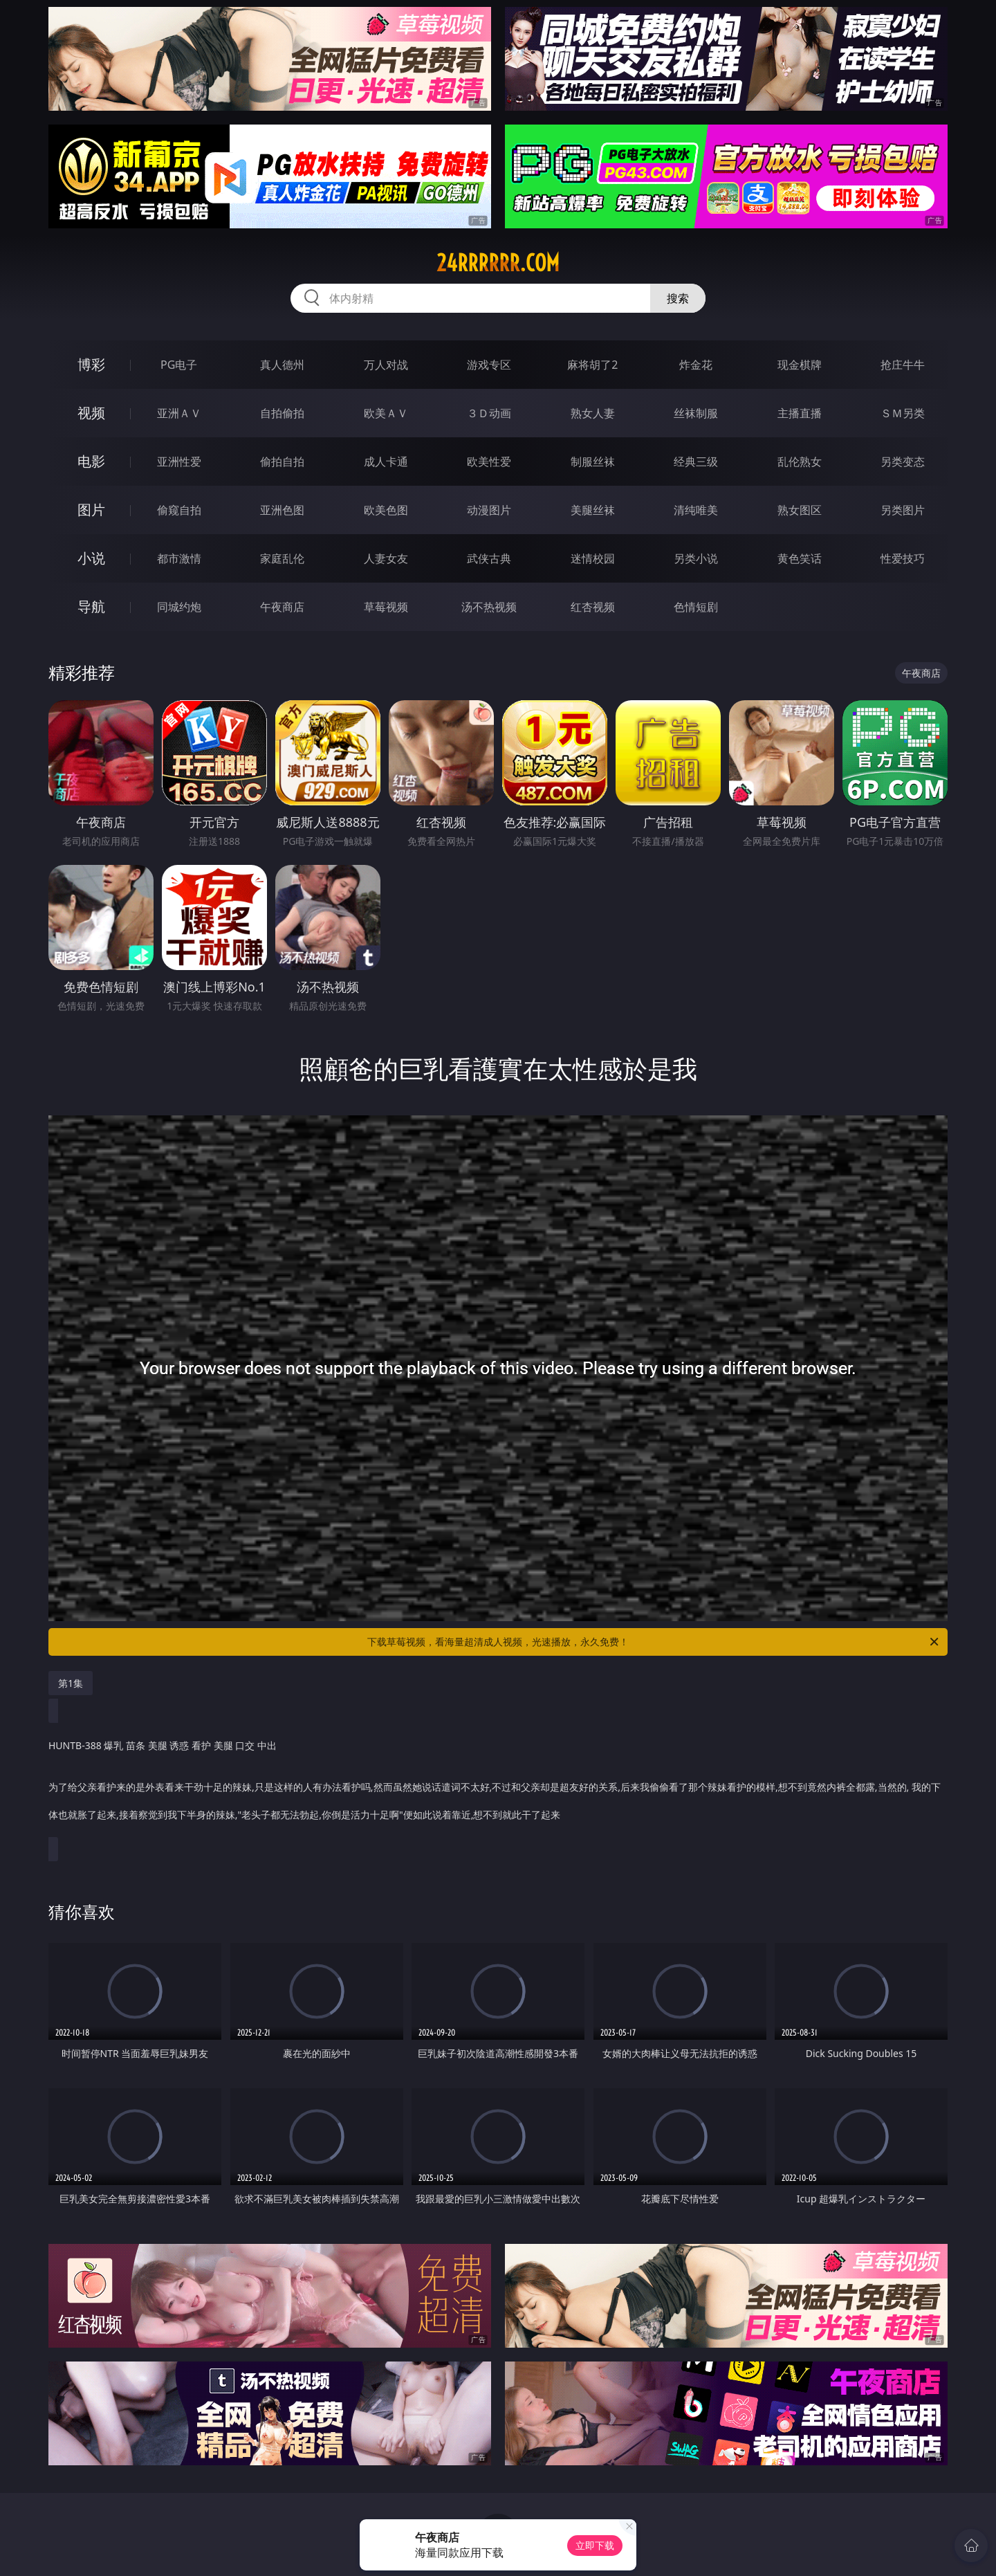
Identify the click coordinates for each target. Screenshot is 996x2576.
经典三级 (696, 461)
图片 (91, 509)
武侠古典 (489, 558)
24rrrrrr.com (498, 263)
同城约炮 (179, 606)
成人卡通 (386, 461)
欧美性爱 (489, 461)
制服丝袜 (593, 461)
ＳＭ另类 (902, 413)
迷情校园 (593, 558)
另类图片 (902, 510)
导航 (91, 606)
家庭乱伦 (282, 558)
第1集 (70, 1683)
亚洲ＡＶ (179, 413)
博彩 (91, 364)
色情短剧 (696, 606)
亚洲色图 (282, 510)
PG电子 (178, 364)
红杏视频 (593, 606)
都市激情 (179, 558)
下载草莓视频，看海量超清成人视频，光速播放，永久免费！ (654, 1642)
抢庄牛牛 (902, 364)
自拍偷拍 (282, 413)
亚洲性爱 (179, 461)
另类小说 (696, 558)
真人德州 (282, 364)
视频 (91, 412)
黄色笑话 (799, 558)
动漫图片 (489, 510)
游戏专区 (489, 364)
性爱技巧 (902, 558)
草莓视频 (386, 606)
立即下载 (594, 2545)
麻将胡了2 (592, 364)
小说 (91, 558)
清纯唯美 (696, 510)
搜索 (678, 298)
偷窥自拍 (179, 510)
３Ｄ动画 (489, 413)
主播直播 (799, 413)
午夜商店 (282, 606)
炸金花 (695, 364)
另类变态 (902, 461)
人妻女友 (386, 558)
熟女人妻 (593, 413)
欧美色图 (386, 510)
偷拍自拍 (282, 461)
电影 (91, 461)
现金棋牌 (799, 364)
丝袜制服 (696, 413)
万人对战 (386, 364)
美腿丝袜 (593, 510)
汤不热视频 (489, 606)
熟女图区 (799, 510)
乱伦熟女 (799, 461)
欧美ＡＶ (386, 413)
